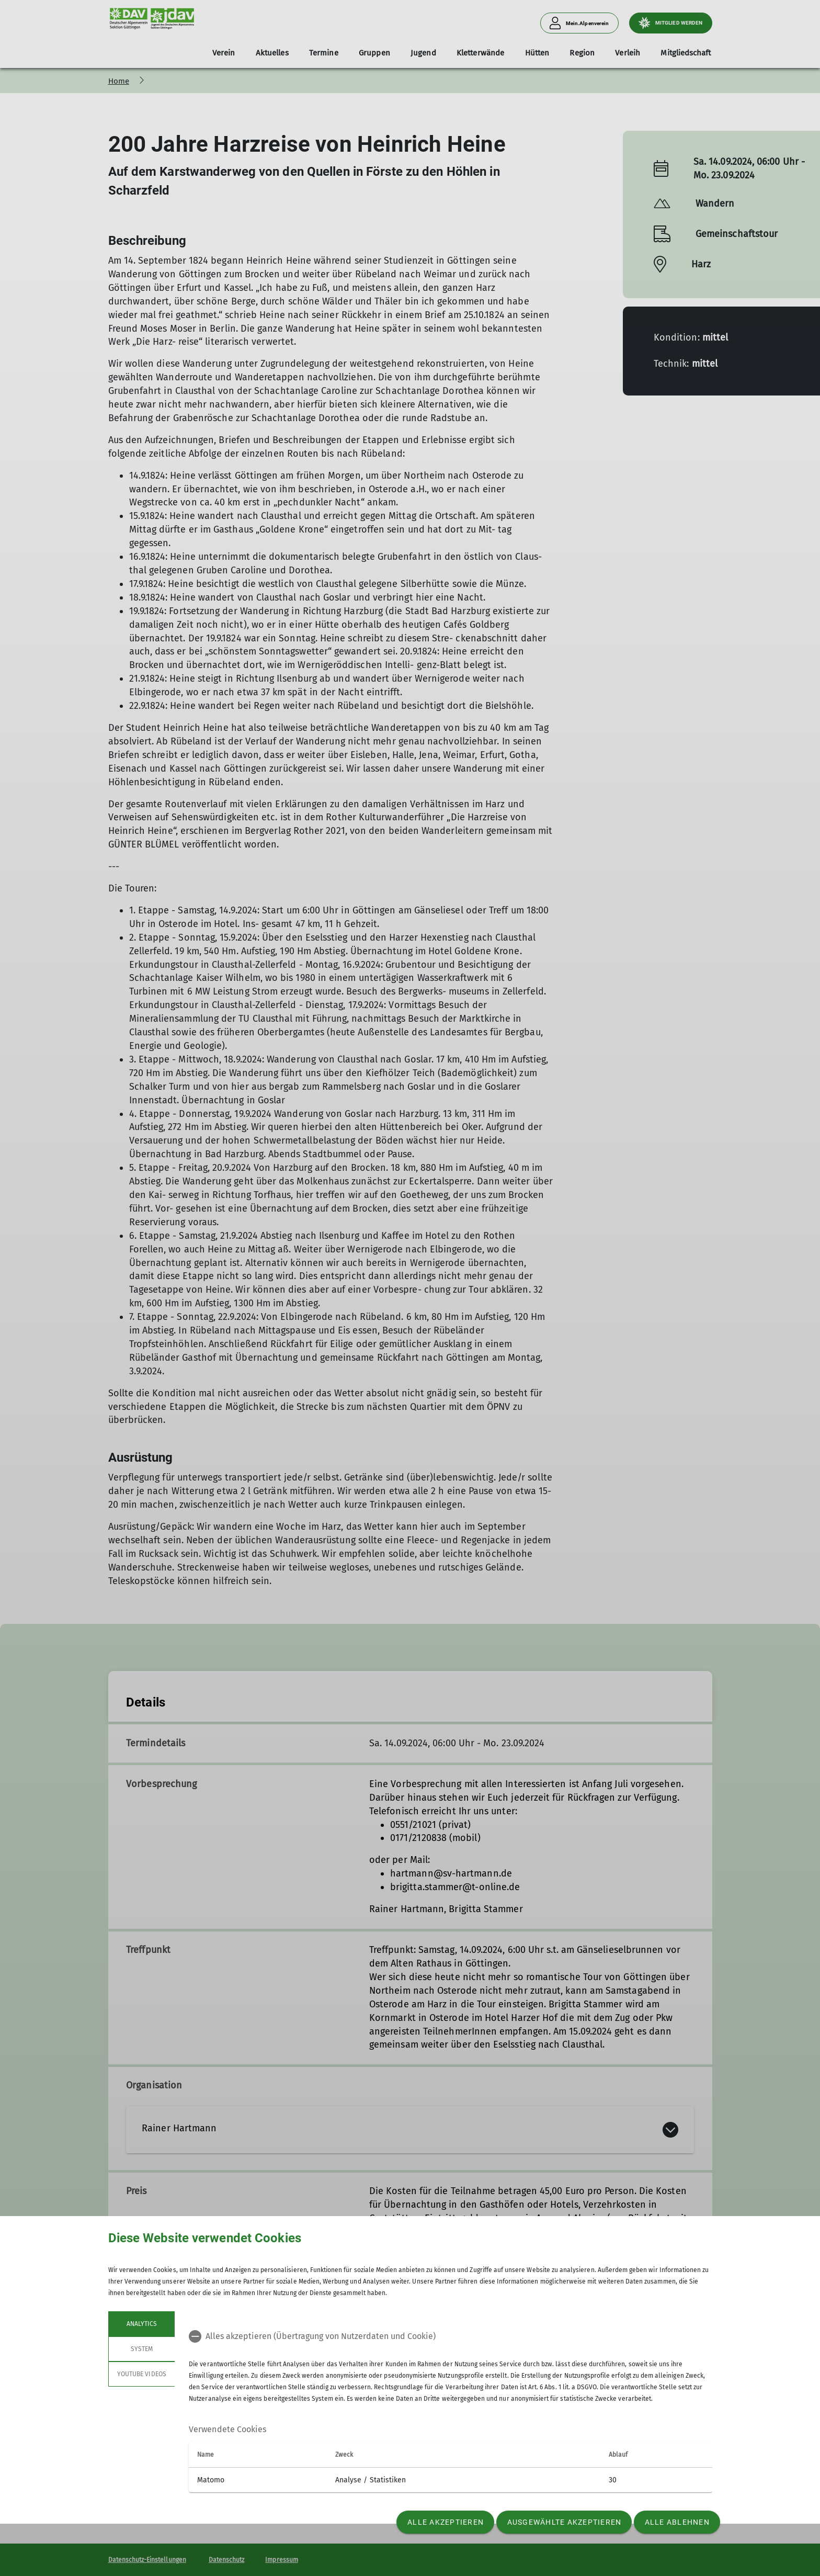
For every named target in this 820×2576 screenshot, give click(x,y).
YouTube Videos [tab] (141, 2374)
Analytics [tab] (141, 2324)
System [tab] (141, 2349)
